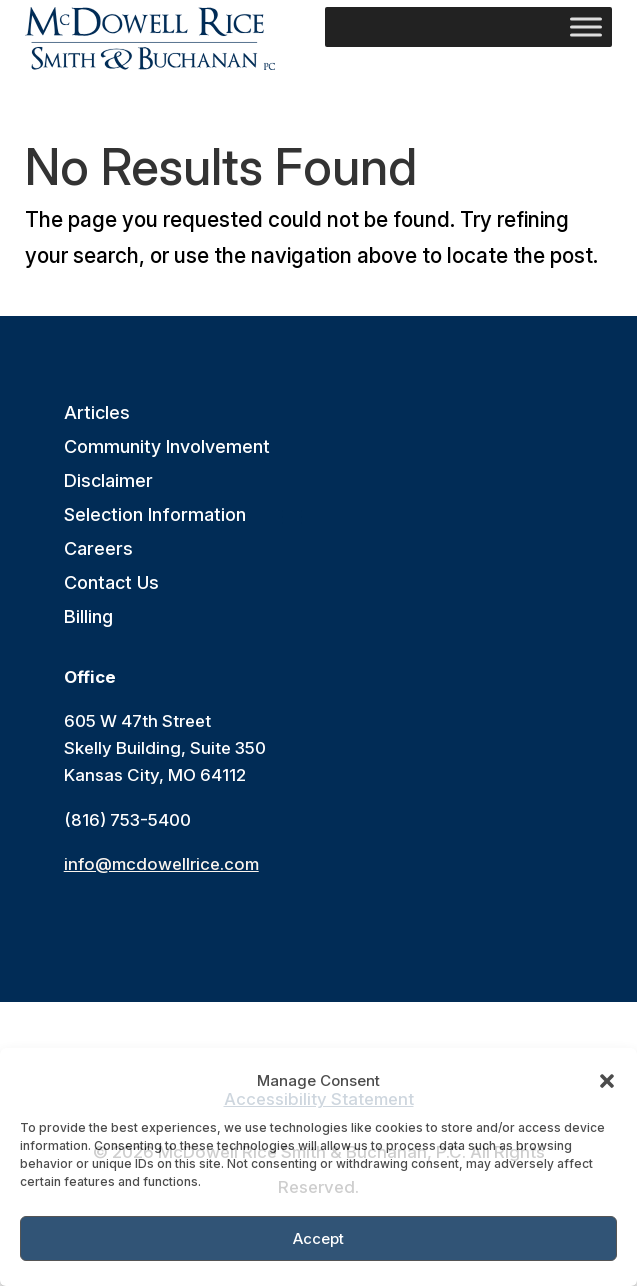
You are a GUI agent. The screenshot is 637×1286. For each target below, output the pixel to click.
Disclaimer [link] (108, 481)
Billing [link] (88, 617)
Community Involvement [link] (167, 447)
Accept (318, 1238)
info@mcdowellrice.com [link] (161, 864)
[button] (607, 1081)
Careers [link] (98, 549)
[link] (150, 38)
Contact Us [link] (111, 583)
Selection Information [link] (155, 515)
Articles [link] (97, 413)
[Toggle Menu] (586, 26)
